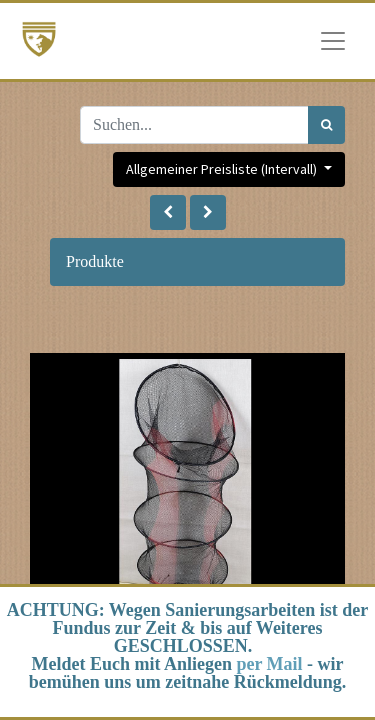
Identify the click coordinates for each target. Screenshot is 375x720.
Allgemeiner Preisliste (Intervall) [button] (223, 169)
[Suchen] (326, 125)
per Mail (269, 664)
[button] (168, 212)
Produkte (95, 261)
